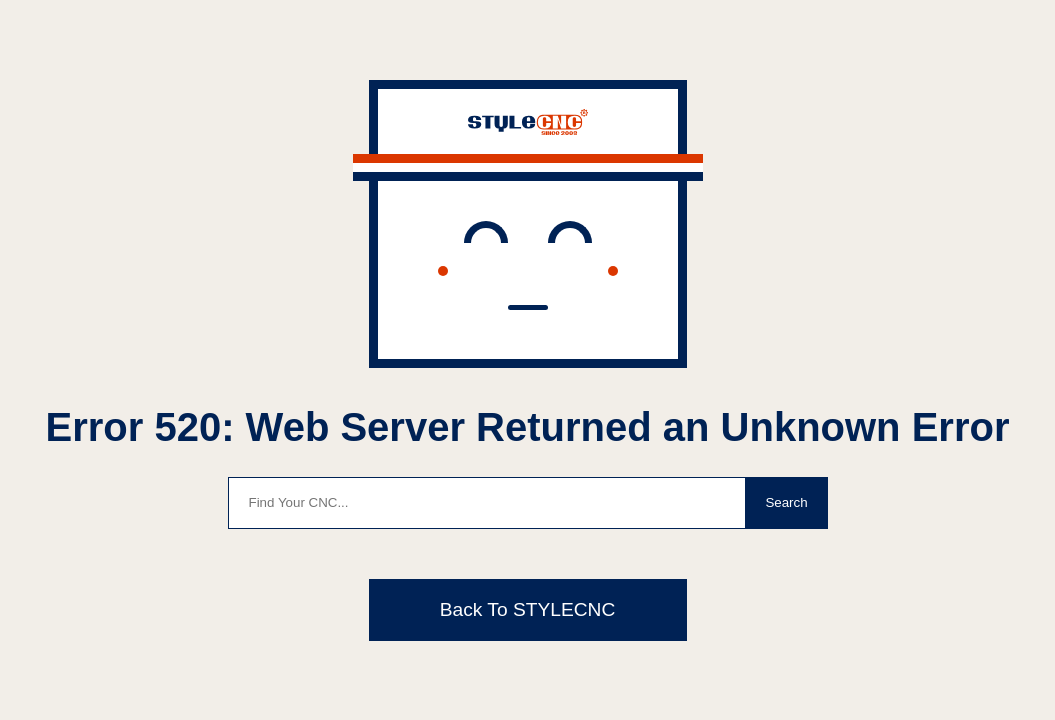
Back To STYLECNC (528, 609)
